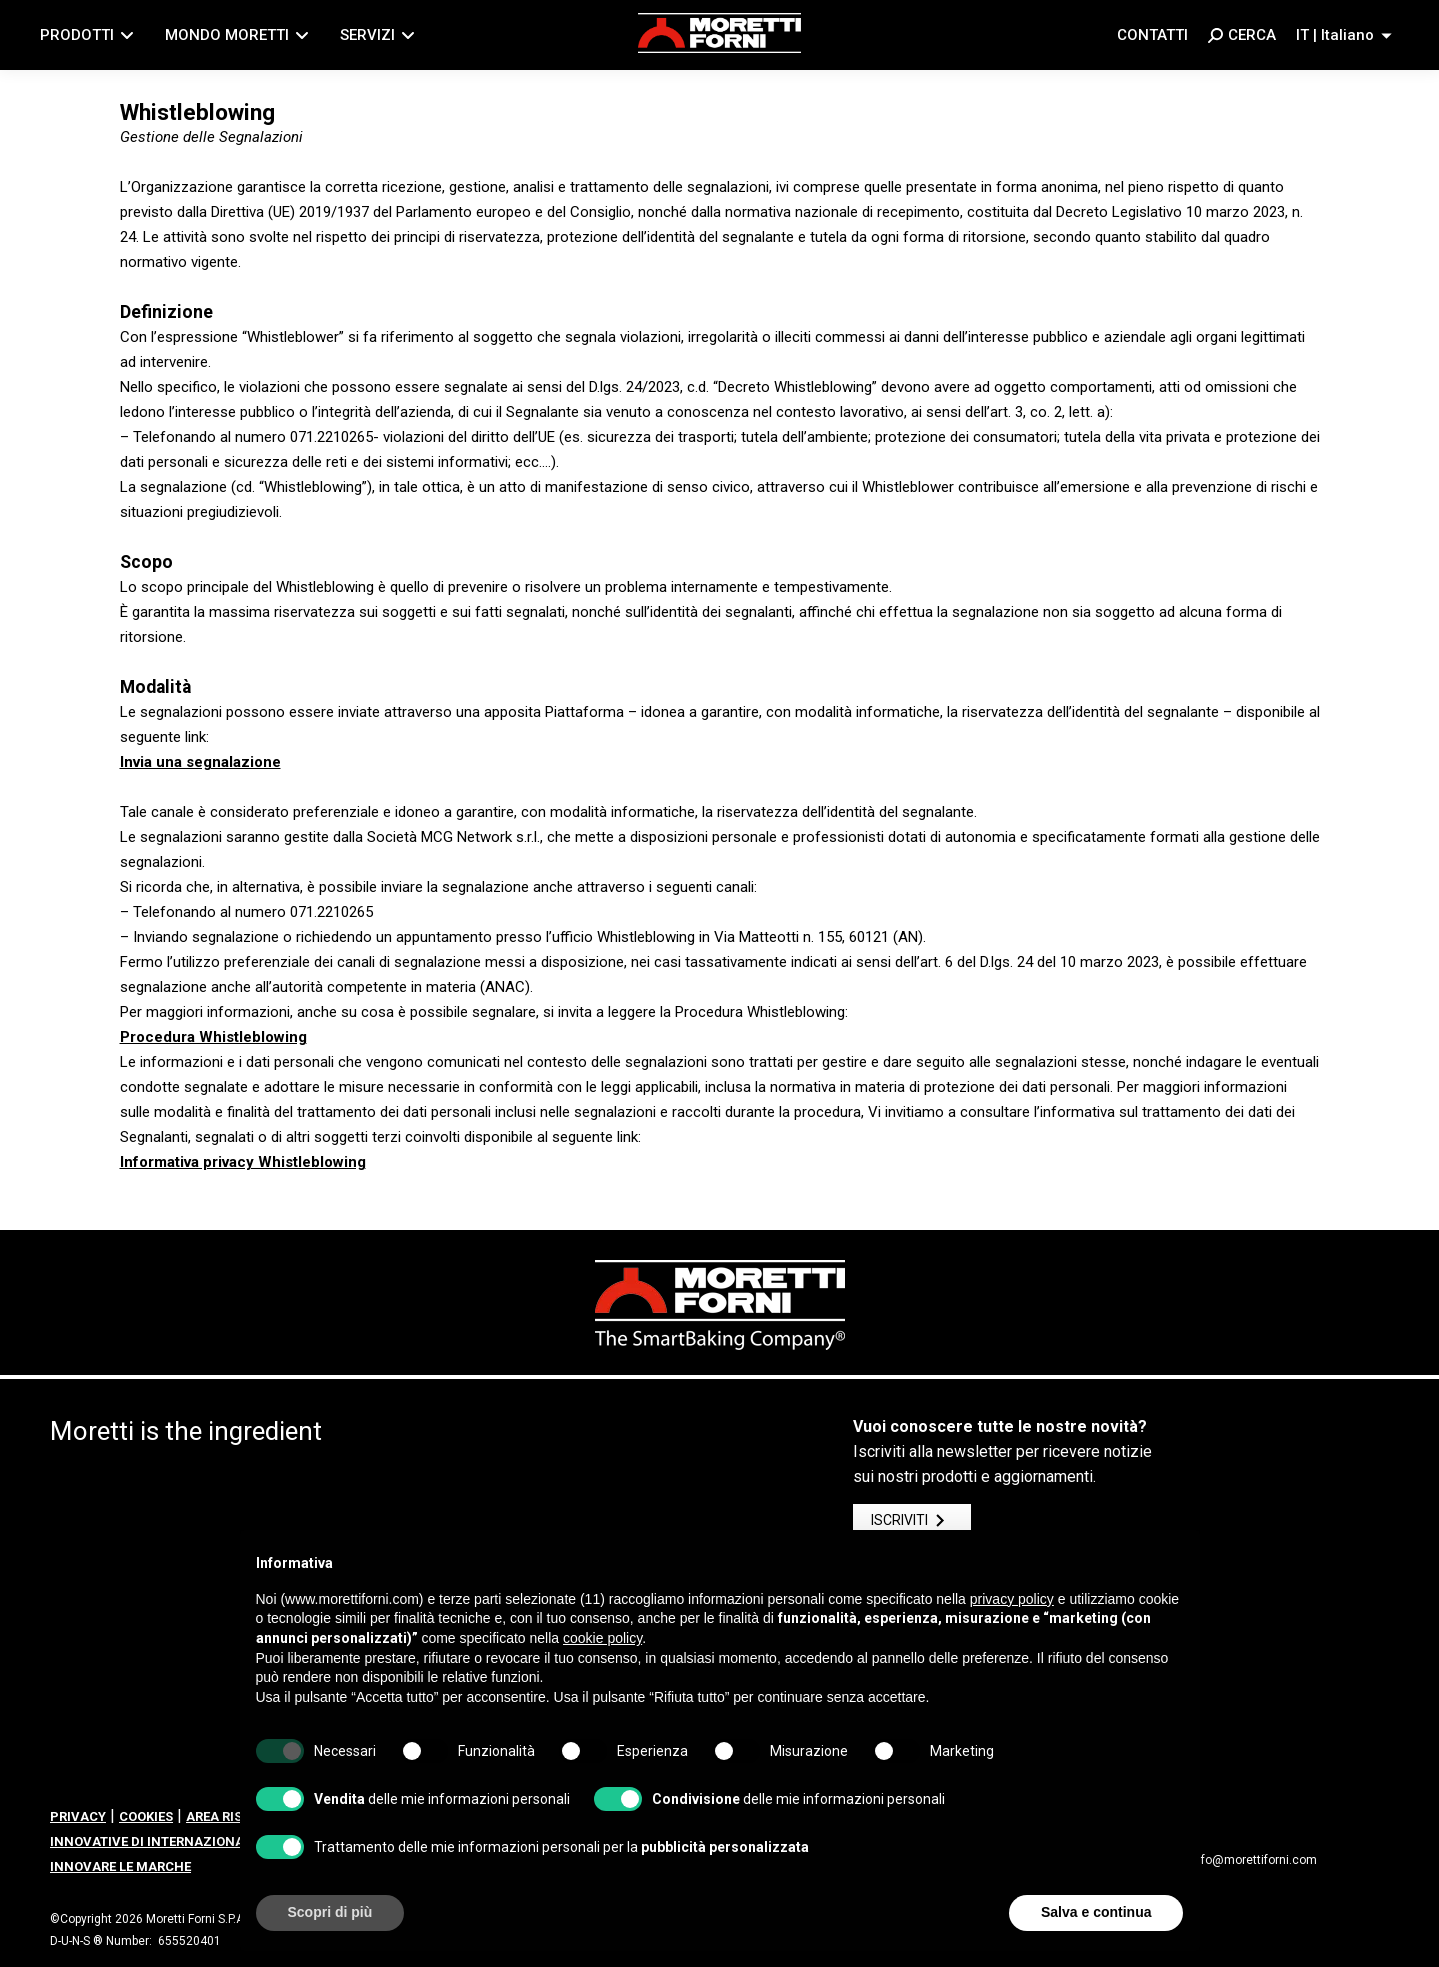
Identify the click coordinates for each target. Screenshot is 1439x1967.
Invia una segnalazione (200, 762)
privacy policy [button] (1012, 1599)
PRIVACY (78, 1816)
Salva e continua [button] (1096, 1912)
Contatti (1152, 35)
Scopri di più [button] (330, 1912)
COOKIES (146, 1816)
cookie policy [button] (602, 1638)
